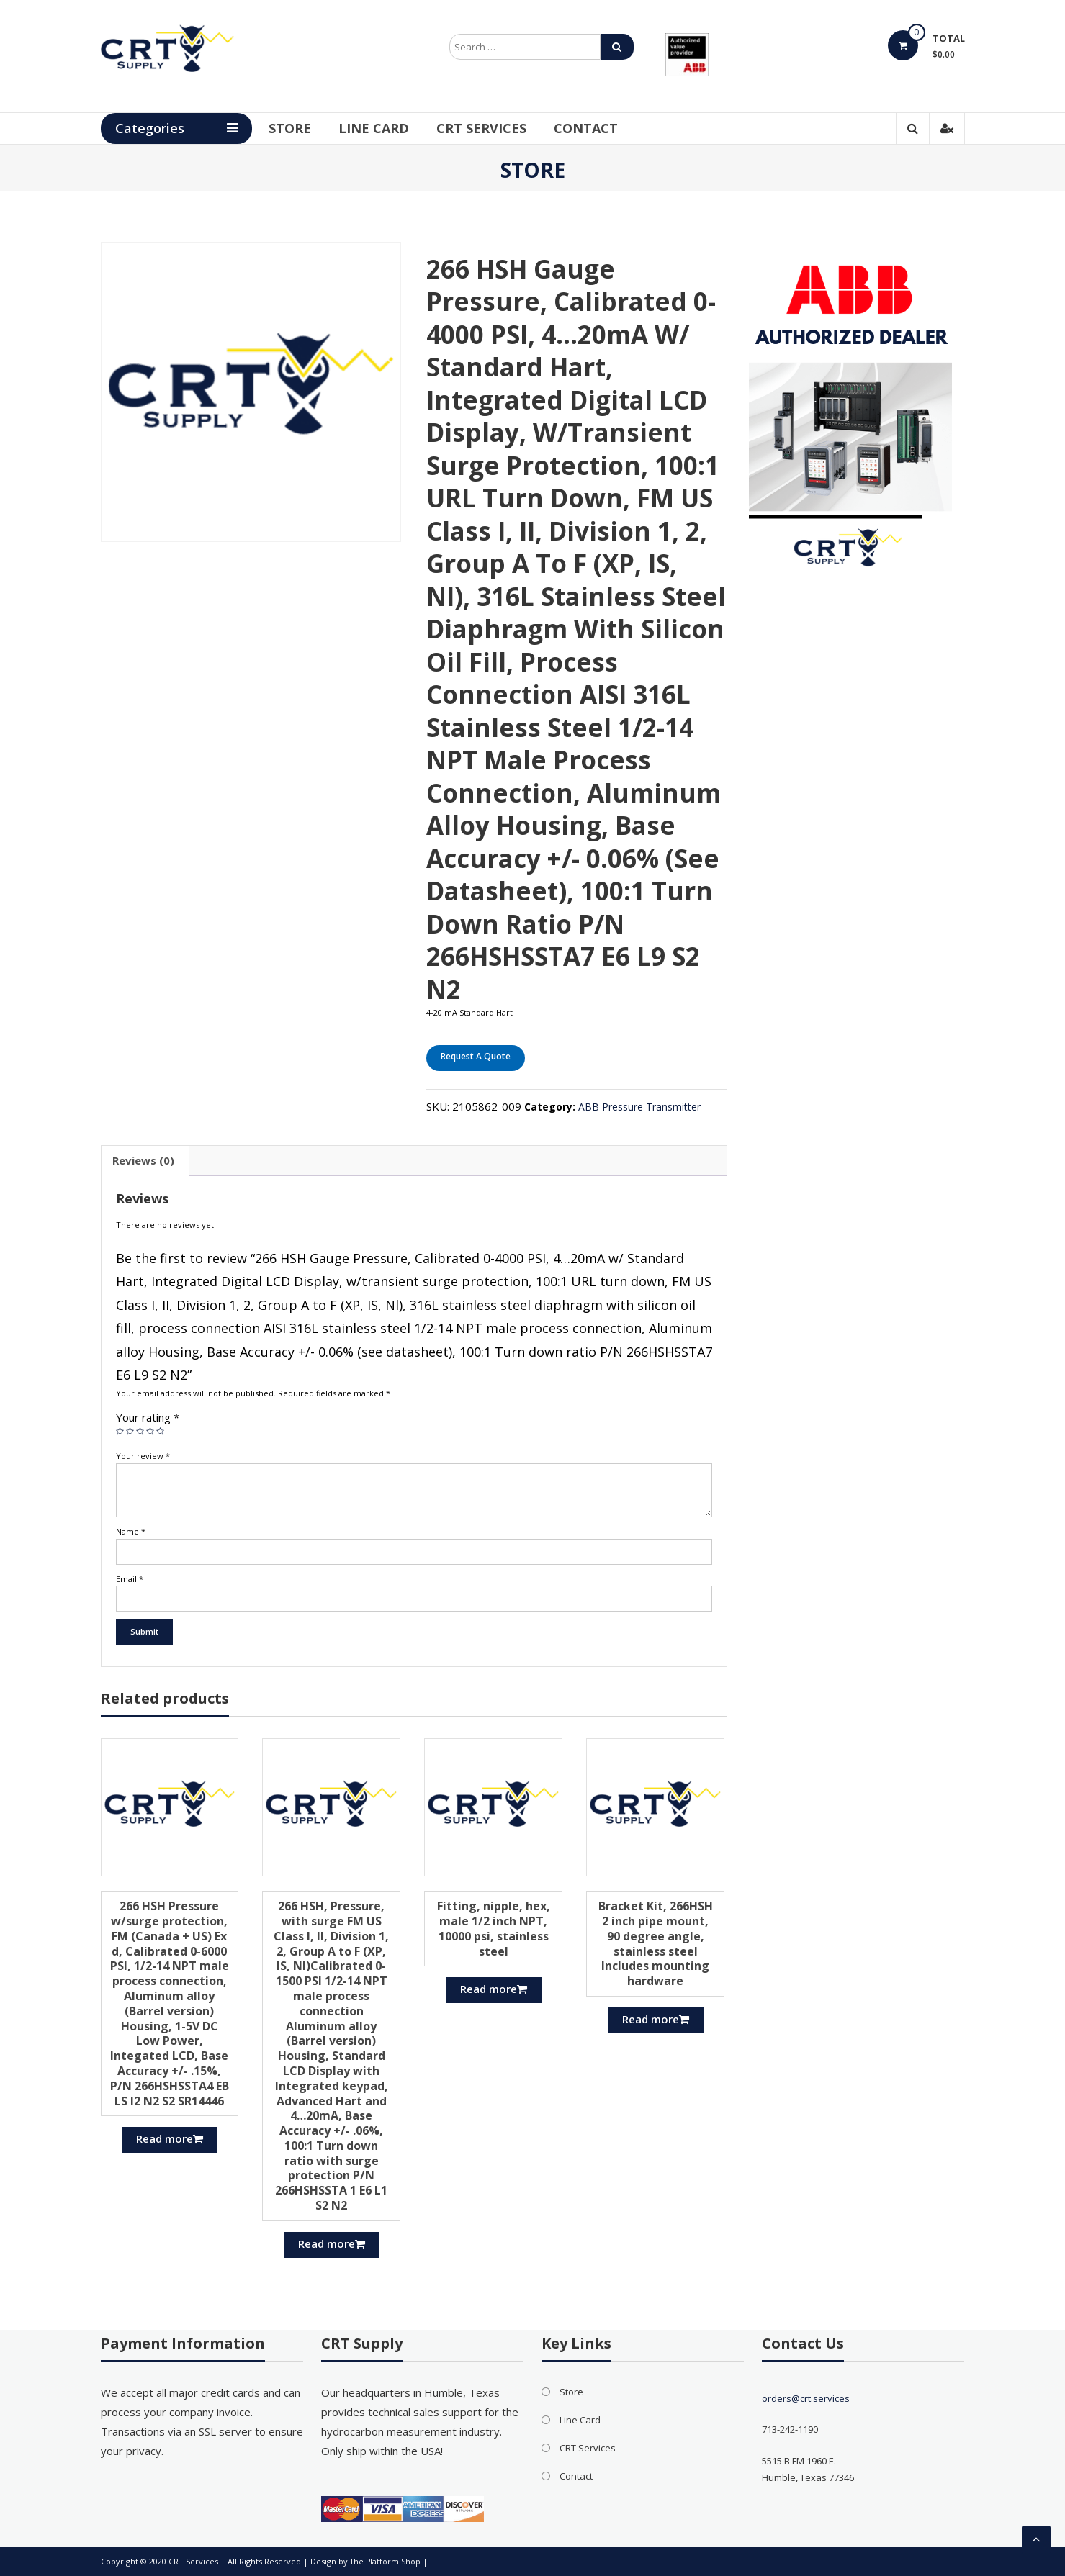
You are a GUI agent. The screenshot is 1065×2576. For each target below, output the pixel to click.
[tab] (143, 1161)
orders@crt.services (806, 2398)
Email (129, 1578)
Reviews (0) (143, 1160)
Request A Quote (476, 1056)
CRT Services (501, 128)
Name (130, 1531)
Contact (605, 128)
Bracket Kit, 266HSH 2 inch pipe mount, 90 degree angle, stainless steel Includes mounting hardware (655, 1943)
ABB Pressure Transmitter (639, 1106)
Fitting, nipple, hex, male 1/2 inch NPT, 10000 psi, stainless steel (493, 1928)
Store (309, 128)
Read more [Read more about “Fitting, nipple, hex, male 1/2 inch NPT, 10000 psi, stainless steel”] (493, 1988)
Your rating (147, 1417)
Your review (143, 1455)
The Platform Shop (386, 2561)
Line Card (393, 128)
